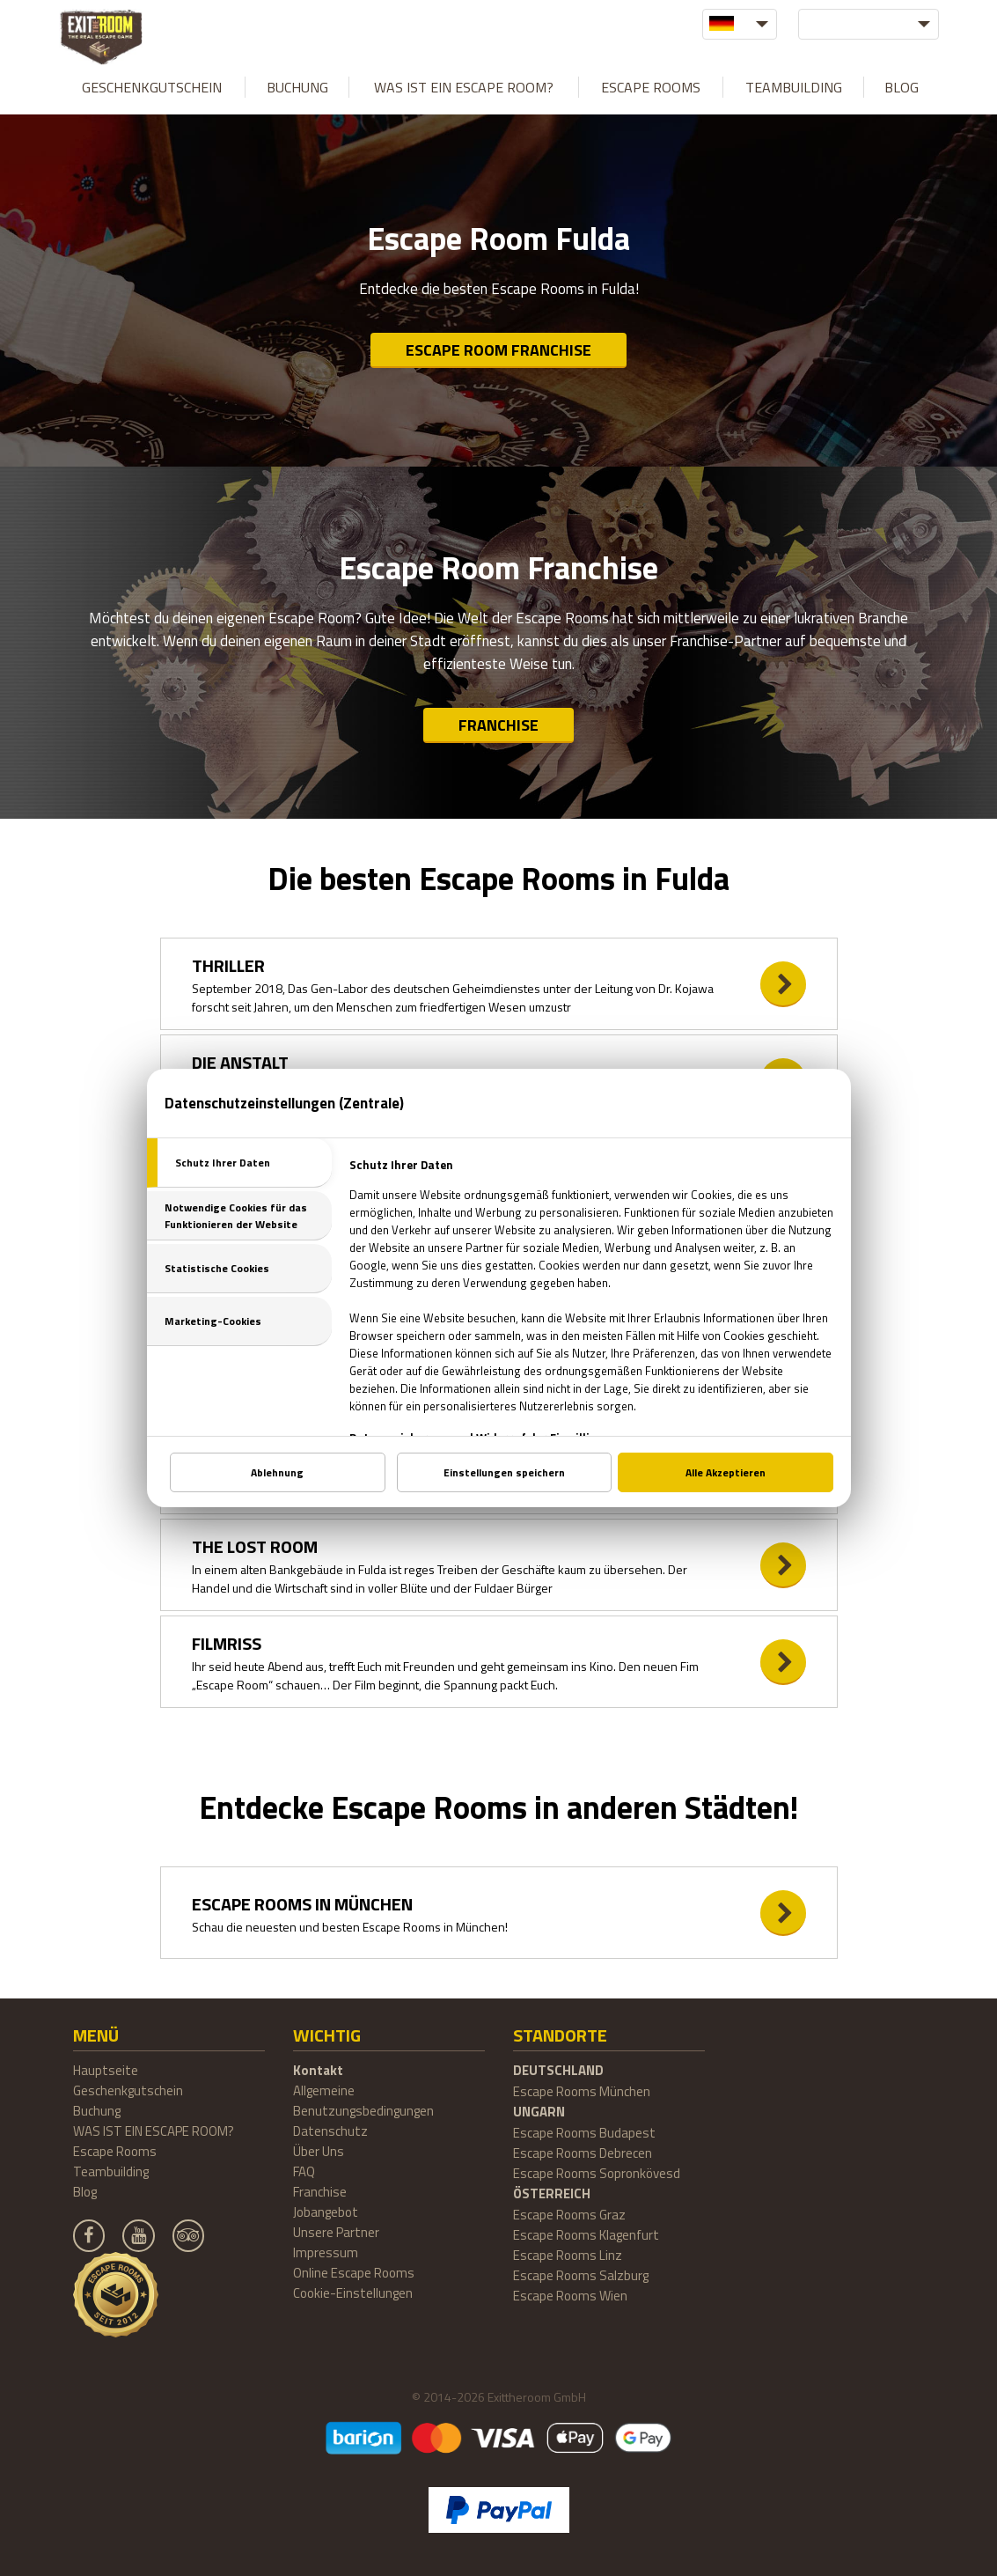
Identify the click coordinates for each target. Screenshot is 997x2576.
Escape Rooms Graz (569, 2214)
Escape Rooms (650, 87)
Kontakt (318, 2070)
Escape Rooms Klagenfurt (586, 2235)
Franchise (498, 725)
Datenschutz (330, 2131)
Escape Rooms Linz (567, 2255)
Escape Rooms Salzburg (581, 2275)
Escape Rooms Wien (570, 2295)
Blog (901, 87)
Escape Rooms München (581, 2091)
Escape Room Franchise (498, 350)
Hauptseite (105, 2070)
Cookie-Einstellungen (353, 2293)
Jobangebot (325, 2212)
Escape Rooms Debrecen (582, 2153)
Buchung (297, 87)
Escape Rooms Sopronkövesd (596, 2173)
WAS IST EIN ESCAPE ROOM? (463, 87)
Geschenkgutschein (152, 87)
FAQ (304, 2171)
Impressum (325, 2252)
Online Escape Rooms (353, 2273)
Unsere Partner (336, 2232)
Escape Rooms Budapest (584, 2133)
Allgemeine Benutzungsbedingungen (363, 2100)
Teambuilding (793, 87)
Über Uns (318, 2151)
